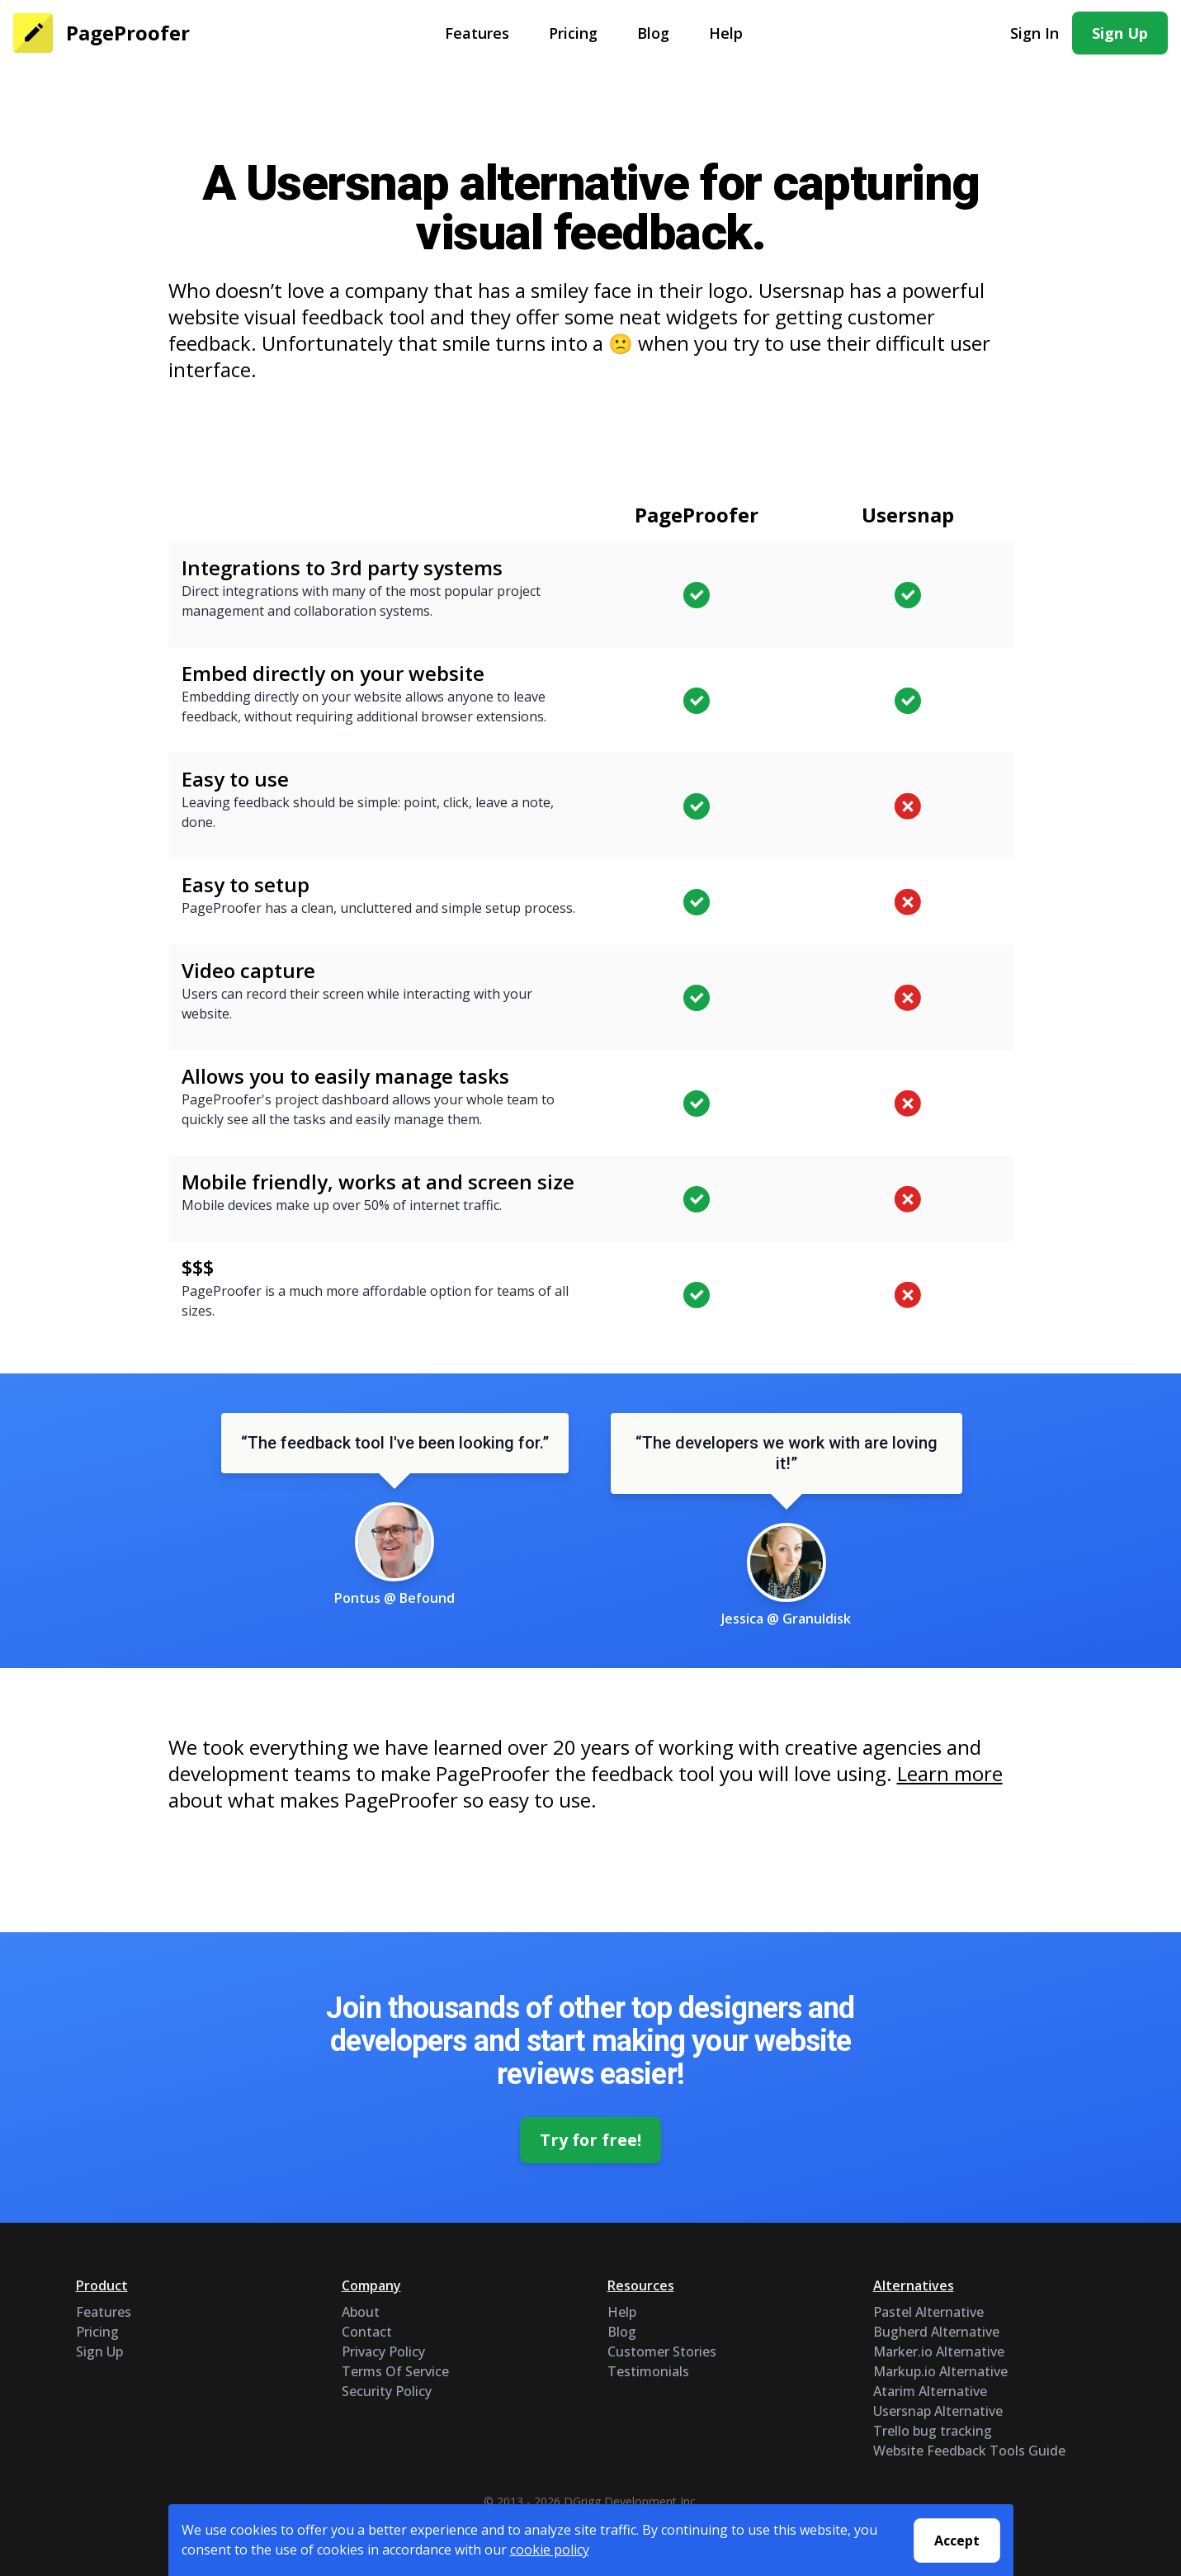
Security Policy (387, 2391)
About (361, 2312)
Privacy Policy (383, 2351)
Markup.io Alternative (940, 2371)
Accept (957, 2540)
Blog (653, 33)
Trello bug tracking (932, 2431)
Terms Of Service (395, 2371)
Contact (367, 2332)
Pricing (573, 33)
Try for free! (591, 2140)
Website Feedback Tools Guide (969, 2450)
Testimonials (648, 2371)
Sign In (1034, 33)
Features (477, 33)
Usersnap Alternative (938, 2411)
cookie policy (549, 2550)
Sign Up (1120, 33)
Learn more (950, 1773)
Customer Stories (661, 2351)
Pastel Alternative (928, 2312)
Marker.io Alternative (938, 2351)
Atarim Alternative (930, 2391)
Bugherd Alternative (936, 2332)
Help (726, 33)
